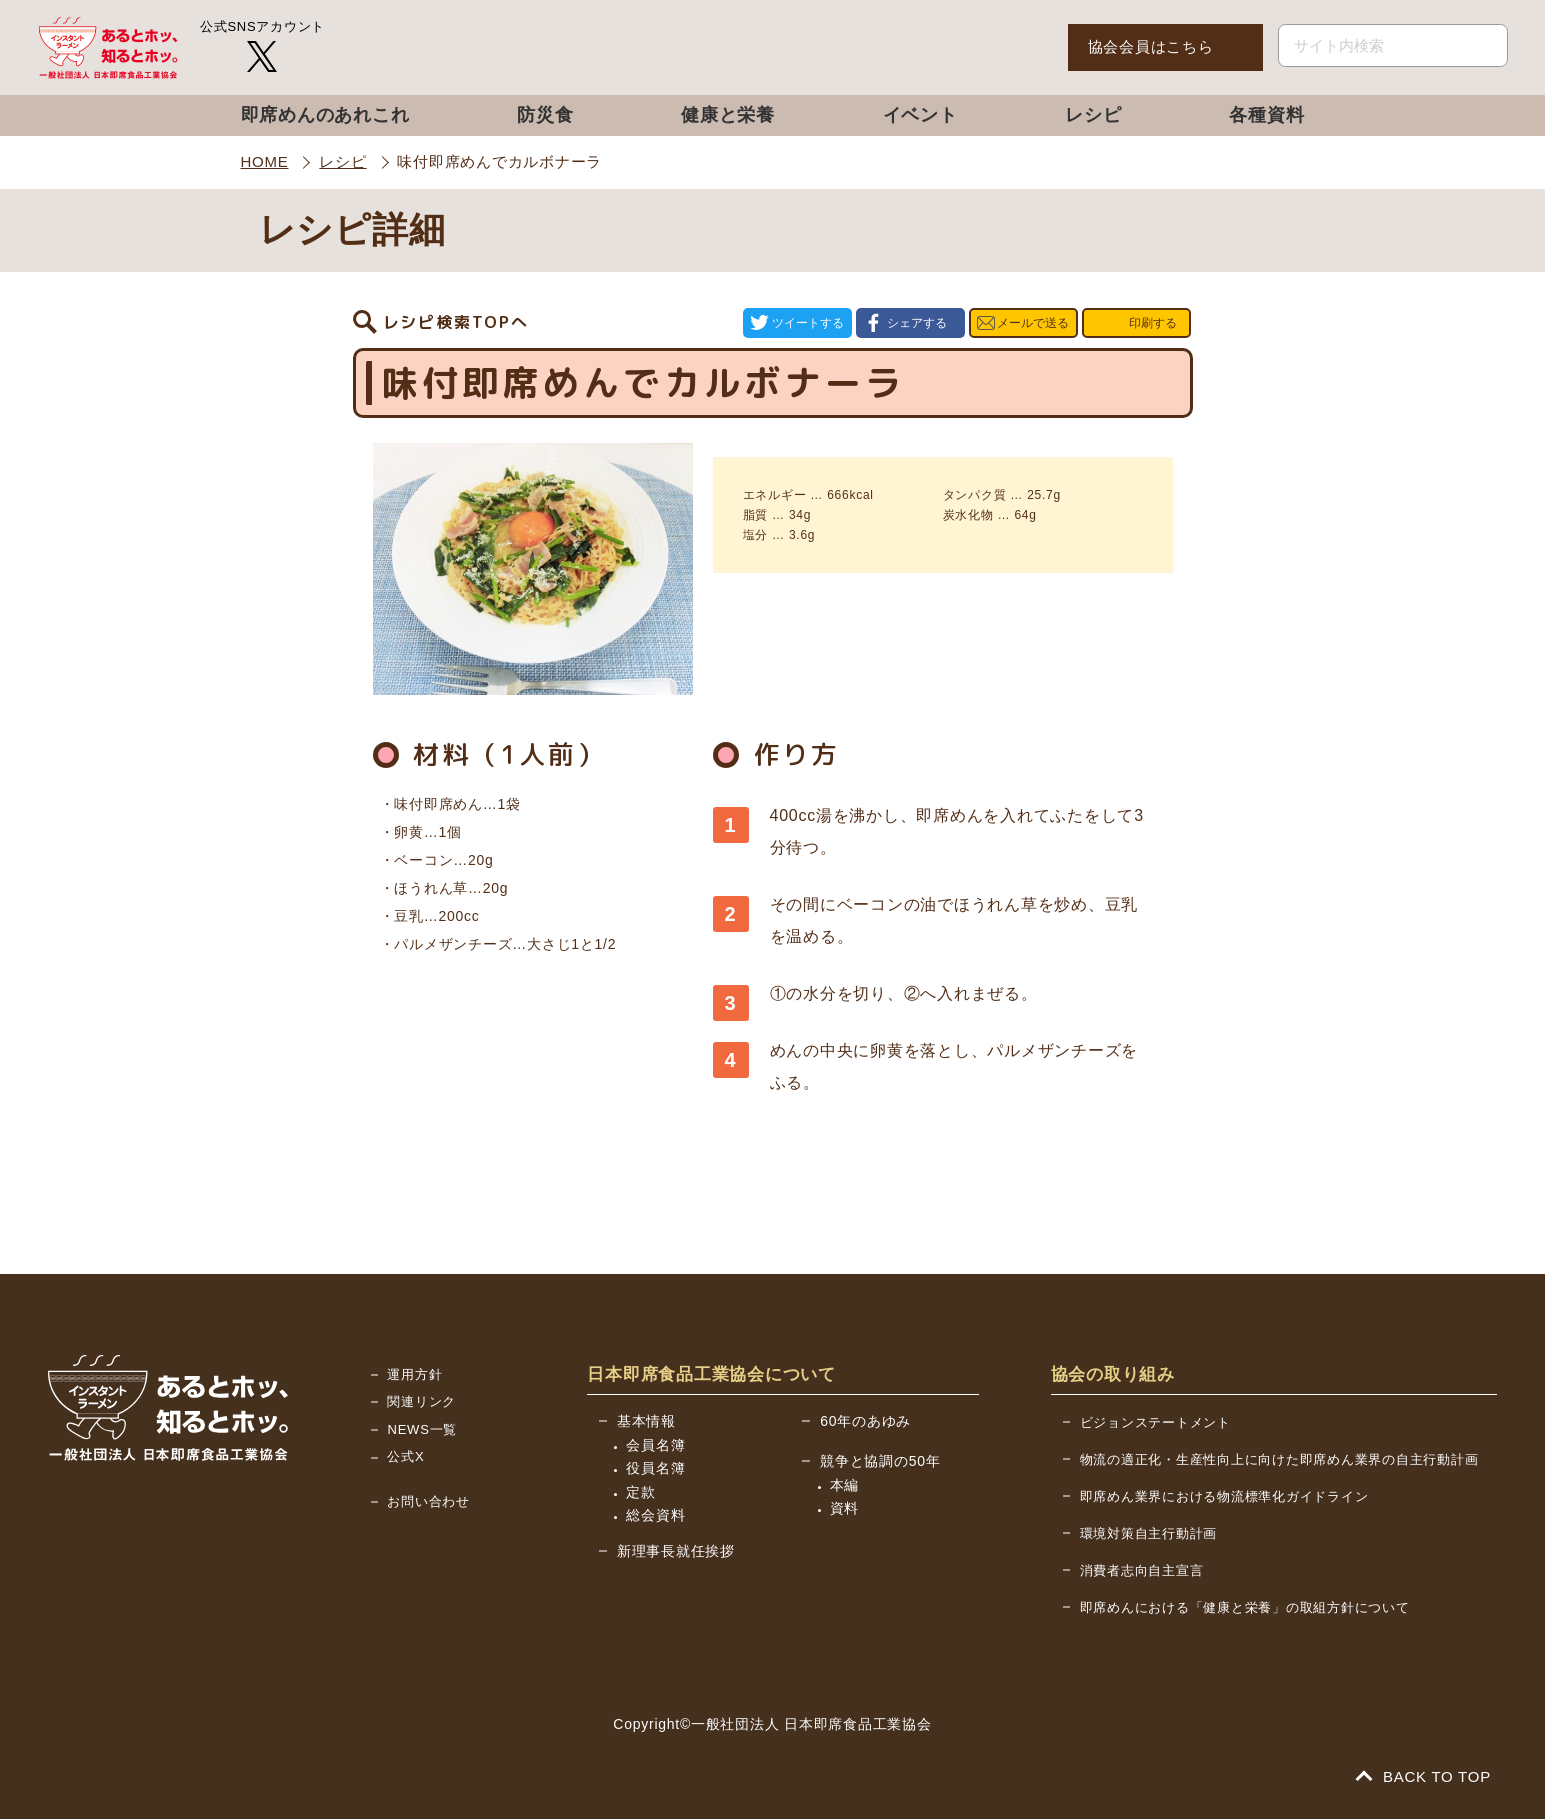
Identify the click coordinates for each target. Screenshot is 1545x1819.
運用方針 (414, 1374)
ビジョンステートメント (1155, 1422)
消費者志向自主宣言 (1142, 1570)
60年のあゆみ (865, 1421)
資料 (845, 1508)
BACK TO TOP (1424, 1776)
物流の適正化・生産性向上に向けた (1279, 1459)
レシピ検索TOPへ (456, 323)
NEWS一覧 (422, 1429)
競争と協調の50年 (880, 1461)
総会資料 (655, 1515)
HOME (265, 161)
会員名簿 (655, 1445)
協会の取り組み (1113, 1374)
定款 (641, 1492)
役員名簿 (655, 1468)
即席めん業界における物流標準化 (1224, 1496)
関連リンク (421, 1401)
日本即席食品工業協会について (711, 1374)
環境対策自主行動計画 (1149, 1533)
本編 (845, 1485)
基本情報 (646, 1421)
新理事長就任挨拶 (676, 1551)
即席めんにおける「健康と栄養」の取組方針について (1245, 1607)
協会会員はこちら (1151, 46)
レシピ (342, 161)
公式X (405, 1456)
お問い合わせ (428, 1501)
